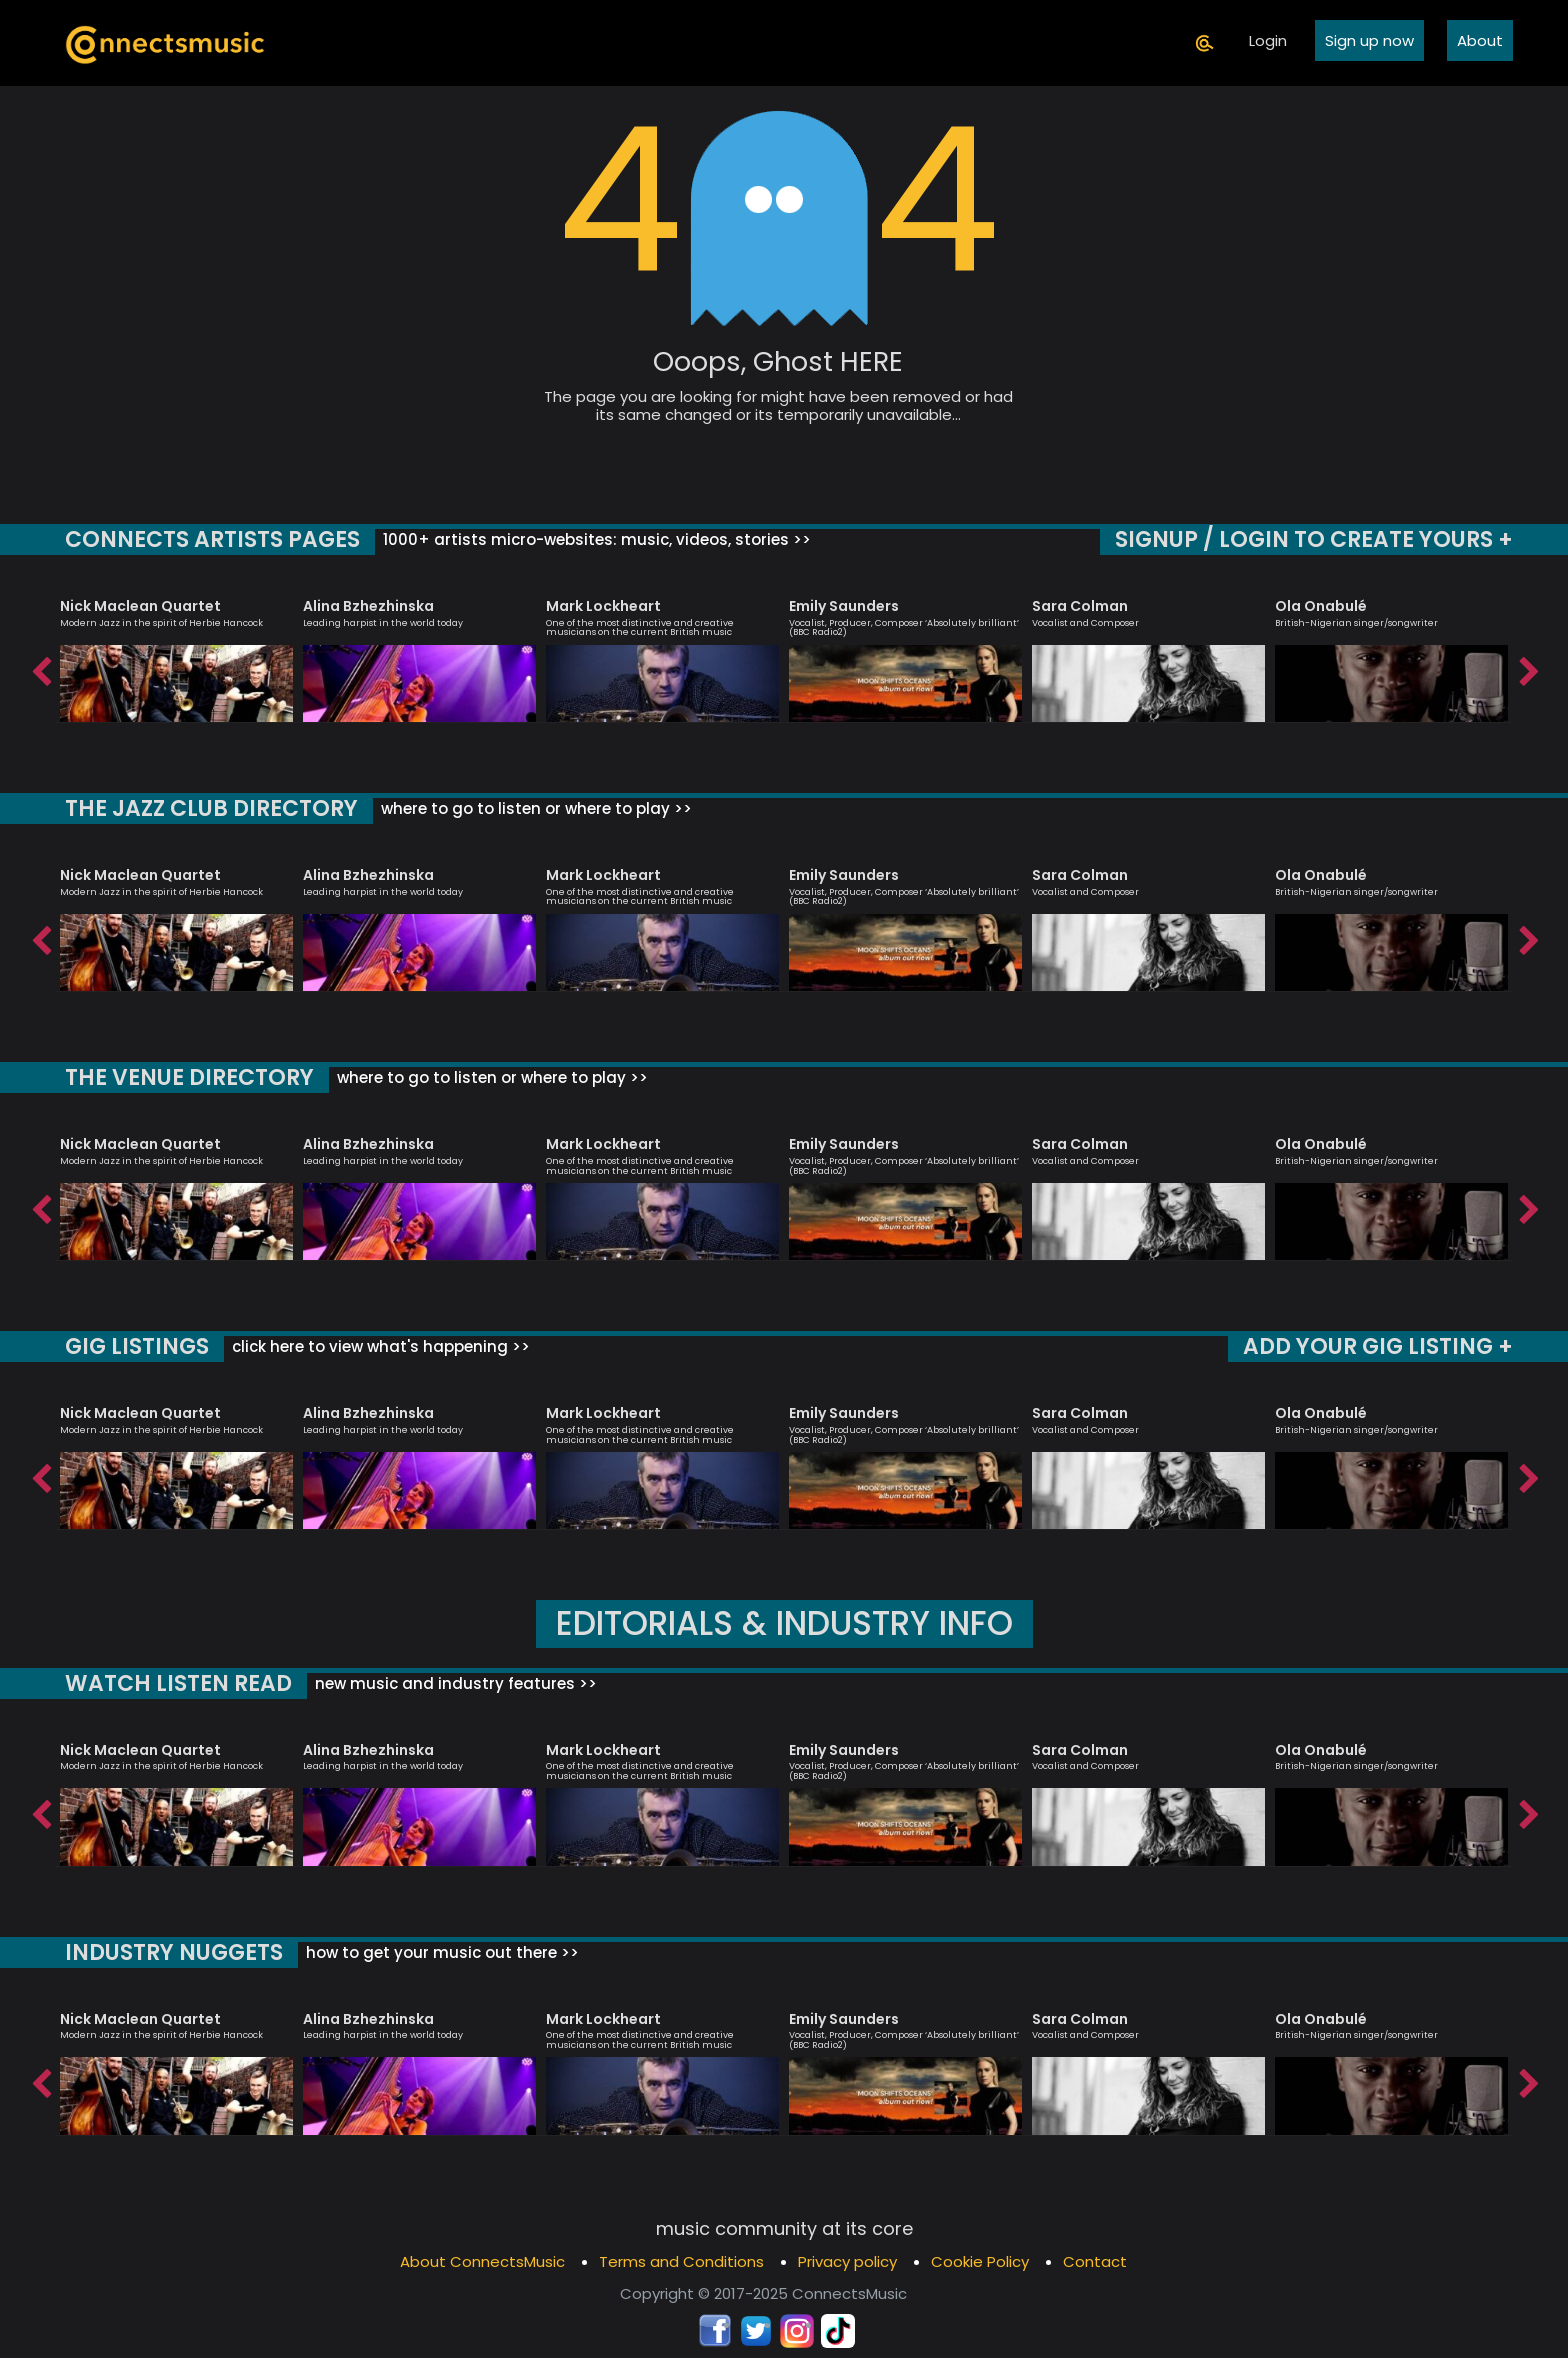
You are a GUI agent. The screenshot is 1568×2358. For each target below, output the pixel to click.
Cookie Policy (980, 2261)
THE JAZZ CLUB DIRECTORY (209, 808)
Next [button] (1528, 667)
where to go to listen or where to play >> (530, 808)
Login (1268, 40)
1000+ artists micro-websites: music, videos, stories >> (590, 539)
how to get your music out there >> (439, 1952)
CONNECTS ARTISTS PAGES (210, 539)
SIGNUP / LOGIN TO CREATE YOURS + (1315, 539)
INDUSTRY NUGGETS (173, 1952)
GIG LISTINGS (135, 1346)
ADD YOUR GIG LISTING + (1379, 1346)
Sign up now (1369, 40)
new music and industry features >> (449, 1683)
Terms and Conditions (681, 2261)
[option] (176, 651)
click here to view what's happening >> (375, 1346)
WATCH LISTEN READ (176, 1683)
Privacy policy (847, 2261)
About (1480, 40)
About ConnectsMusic (482, 2261)
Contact (1095, 2261)
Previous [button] (40, 667)
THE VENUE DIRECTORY (188, 1077)
